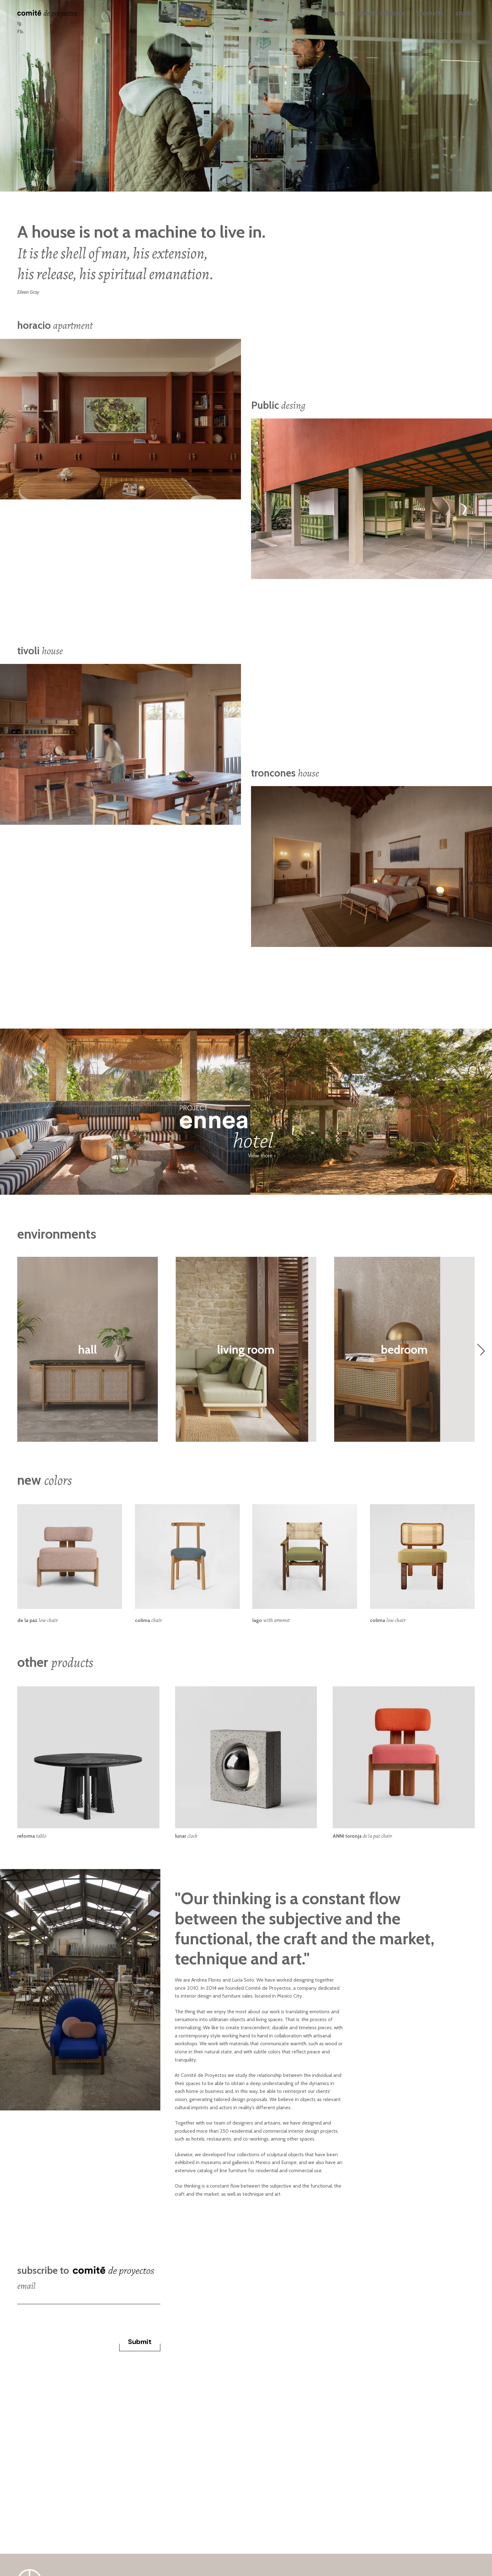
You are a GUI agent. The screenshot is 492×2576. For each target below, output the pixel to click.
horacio (55, 325)
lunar (186, 1836)
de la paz (37, 1620)
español (195, 13)
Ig (19, 23)
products (430, 13)
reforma (31, 1836)
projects (333, 13)
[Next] (481, 1349)
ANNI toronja (362, 1836)
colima (148, 1620)
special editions (380, 13)
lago (271, 1620)
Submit (140, 2341)
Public (278, 404)
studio (465, 13)
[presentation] (65, 2316)
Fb (20, 31)
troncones (285, 772)
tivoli (40, 650)
